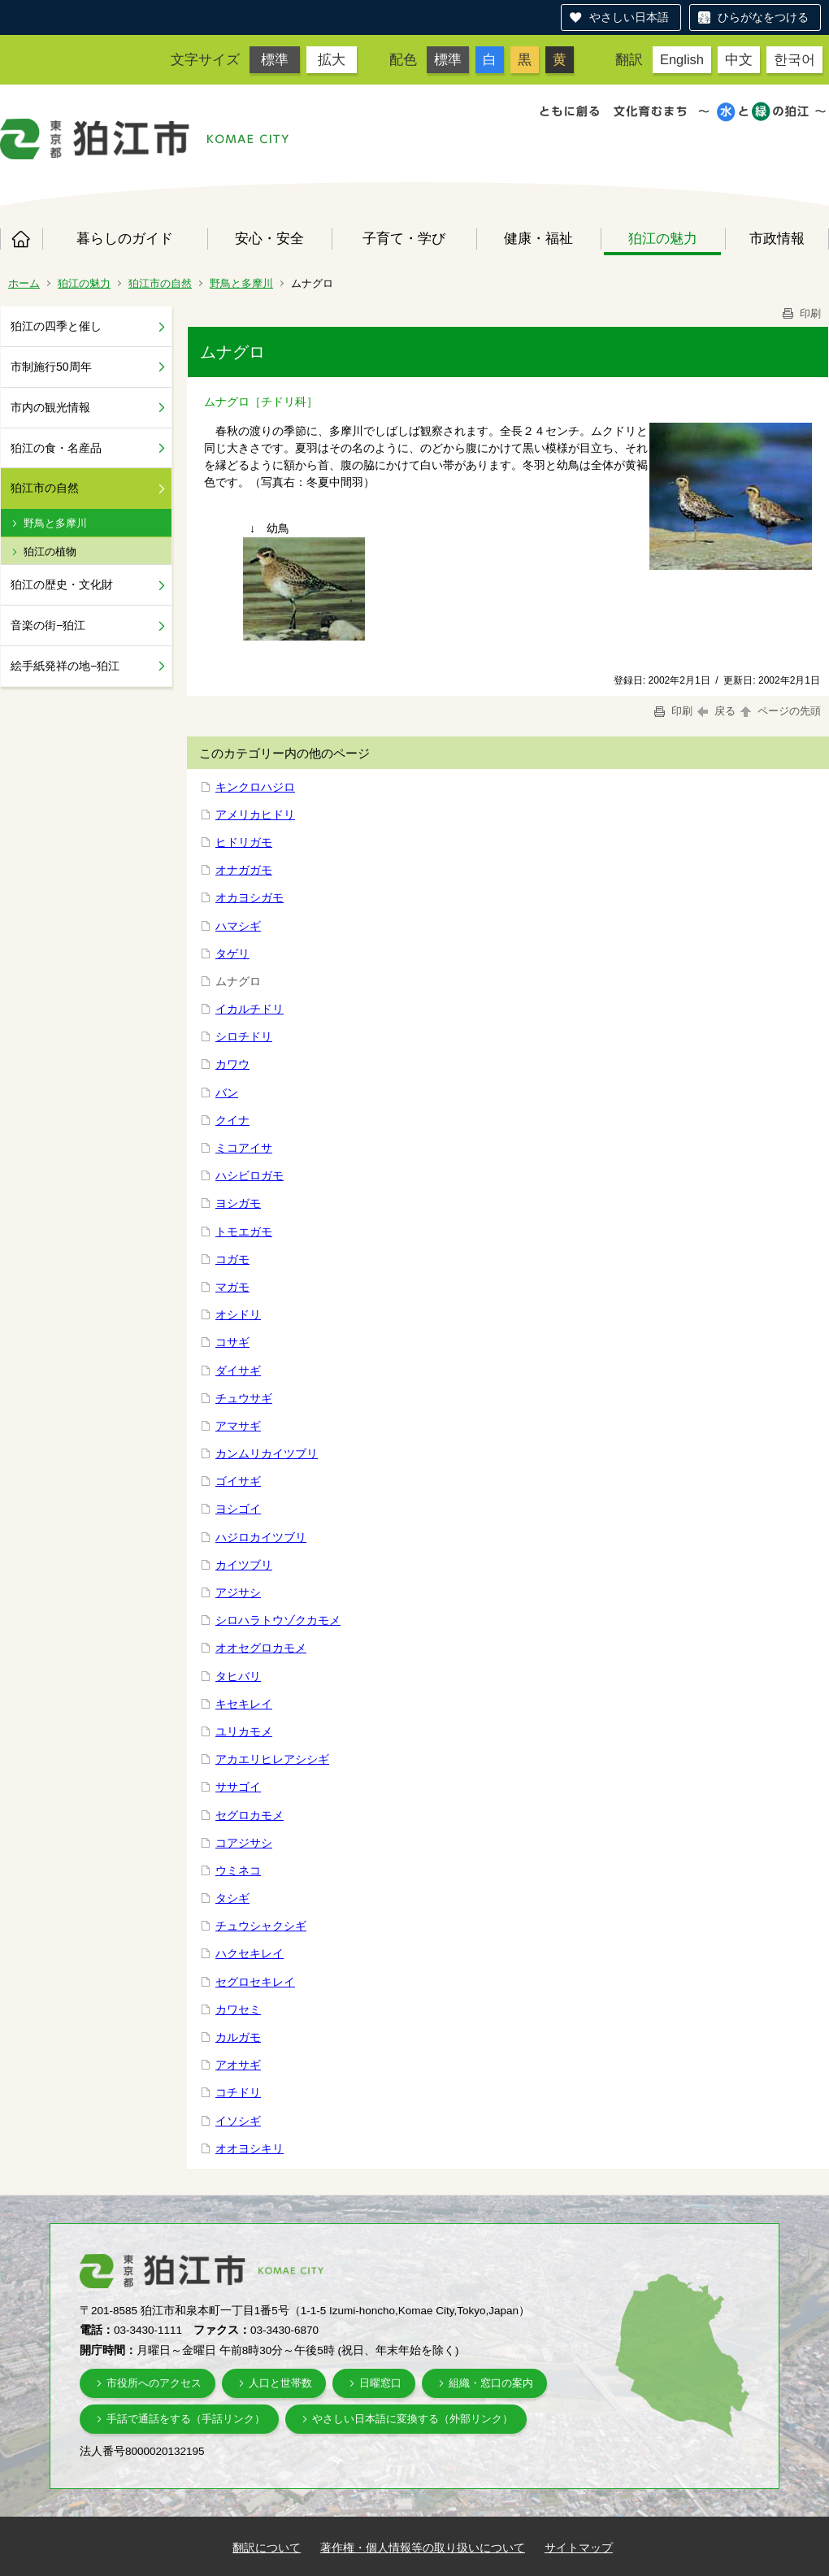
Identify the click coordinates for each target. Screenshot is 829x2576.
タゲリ (232, 953)
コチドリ (238, 2092)
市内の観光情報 (50, 407)
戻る (716, 711)
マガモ (232, 1286)
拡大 (331, 59)
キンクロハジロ (255, 786)
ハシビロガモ (249, 1175)
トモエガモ (243, 1231)
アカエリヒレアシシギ (272, 1759)
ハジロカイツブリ (260, 1537)
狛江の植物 (50, 551)
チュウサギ (243, 1398)
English (682, 59)
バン (226, 1092)
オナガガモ (243, 869)
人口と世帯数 (280, 2383)
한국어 (794, 59)
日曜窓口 (380, 2383)
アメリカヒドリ (255, 814)
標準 (275, 59)
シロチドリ (243, 1036)
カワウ (232, 1064)
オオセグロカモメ (260, 1647)
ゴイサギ (238, 1481)
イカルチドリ (249, 1008)
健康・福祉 (538, 238)
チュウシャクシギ (260, 1925)
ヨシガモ (238, 1203)
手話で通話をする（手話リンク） (185, 2419)
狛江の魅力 (662, 238)
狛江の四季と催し (56, 325)
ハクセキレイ (249, 1953)
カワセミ (238, 2009)
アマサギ (238, 1425)
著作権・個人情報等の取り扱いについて (422, 2547)
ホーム (21, 239)
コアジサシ (243, 1842)
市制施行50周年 (51, 366)
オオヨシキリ (249, 2148)
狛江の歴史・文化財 (62, 584)
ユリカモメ (243, 1731)
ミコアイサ (243, 1147)
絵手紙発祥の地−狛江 (65, 665)
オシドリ (238, 1314)
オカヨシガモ (249, 897)
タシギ (232, 1898)
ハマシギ (238, 925)
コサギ (232, 1342)
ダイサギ (238, 1370)
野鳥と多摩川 (241, 283)
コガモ (232, 1259)
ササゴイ (238, 1786)
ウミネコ (238, 1870)
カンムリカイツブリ (266, 1453)
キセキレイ (243, 1703)
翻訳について (266, 2547)
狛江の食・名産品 (56, 447)
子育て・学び (403, 238)
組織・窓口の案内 (491, 2383)
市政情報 (777, 238)
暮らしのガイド (124, 238)
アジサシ (238, 1592)
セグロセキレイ (255, 1981)
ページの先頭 (779, 711)
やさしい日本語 (629, 17)
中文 (739, 59)
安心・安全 (269, 238)
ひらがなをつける (763, 17)
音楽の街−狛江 (48, 625)
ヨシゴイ (238, 1508)
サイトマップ (579, 2547)
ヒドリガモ (243, 842)
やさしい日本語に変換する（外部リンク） (412, 2419)
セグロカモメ (249, 1815)
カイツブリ (243, 1564)
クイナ (232, 1120)
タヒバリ (238, 1676)
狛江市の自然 (160, 283)
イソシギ (238, 2120)
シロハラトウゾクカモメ (278, 1620)
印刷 (800, 313)
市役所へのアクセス (154, 2383)
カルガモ (238, 2037)
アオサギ (238, 2064)
